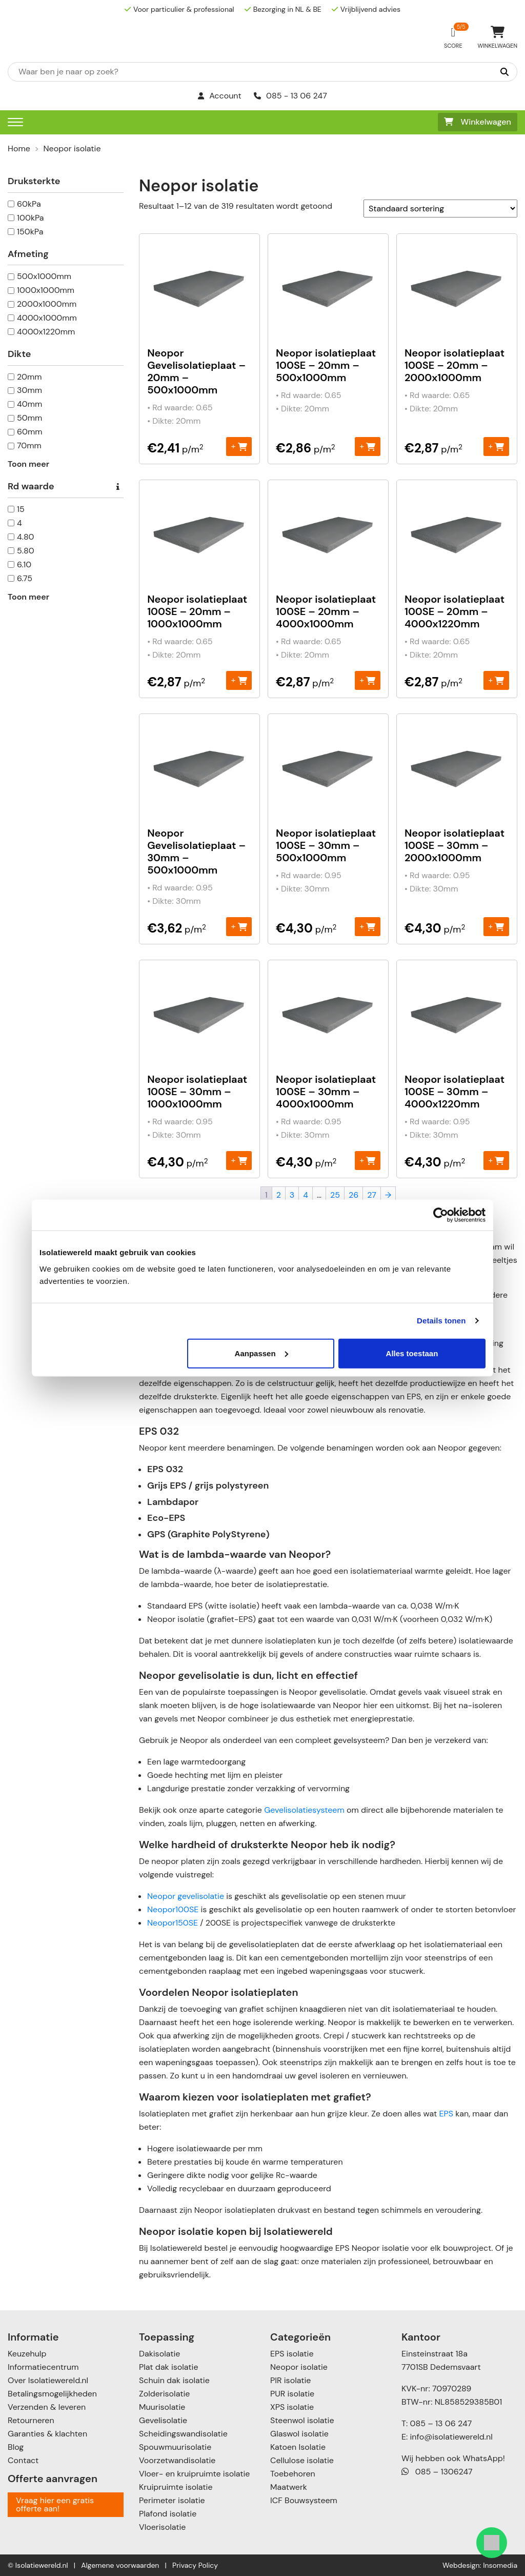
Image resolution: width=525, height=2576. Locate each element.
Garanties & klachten (47, 2433)
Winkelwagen (477, 121)
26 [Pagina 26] (353, 1195)
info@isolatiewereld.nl (451, 2436)
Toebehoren (292, 2473)
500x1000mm (44, 276)
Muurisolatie (162, 2407)
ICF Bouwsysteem (303, 2500)
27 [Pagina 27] (371, 1195)
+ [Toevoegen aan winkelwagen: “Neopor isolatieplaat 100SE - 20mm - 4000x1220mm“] (496, 680)
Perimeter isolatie (172, 2500)
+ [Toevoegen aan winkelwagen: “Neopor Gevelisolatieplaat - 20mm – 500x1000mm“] (239, 446)
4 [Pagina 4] (305, 1195)
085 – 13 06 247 (441, 2423)
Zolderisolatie (164, 2393)
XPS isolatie (292, 2407)
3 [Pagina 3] (292, 1195)
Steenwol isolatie (302, 2420)
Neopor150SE (172, 1922)
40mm (29, 404)
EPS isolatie (291, 2353)
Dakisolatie (159, 2353)
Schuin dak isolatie (174, 2380)
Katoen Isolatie (298, 2447)
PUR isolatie (292, 2393)
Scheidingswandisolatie (183, 2433)
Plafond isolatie (167, 2513)
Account (219, 95)
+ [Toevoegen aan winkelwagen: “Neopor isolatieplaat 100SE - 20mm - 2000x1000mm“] (496, 446)
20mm (29, 376)
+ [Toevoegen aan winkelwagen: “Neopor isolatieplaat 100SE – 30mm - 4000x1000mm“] (367, 1160)
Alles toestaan (412, 1353)
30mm (29, 390)
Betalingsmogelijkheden (52, 2393)
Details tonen (441, 1320)
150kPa (30, 231)
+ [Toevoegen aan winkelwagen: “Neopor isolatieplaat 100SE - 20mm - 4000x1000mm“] (367, 680)
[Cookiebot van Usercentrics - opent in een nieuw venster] (441, 1215)
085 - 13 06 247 (290, 95)
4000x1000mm (47, 317)
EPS (446, 2113)
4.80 (25, 536)
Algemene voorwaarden (120, 2565)
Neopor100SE (172, 1909)
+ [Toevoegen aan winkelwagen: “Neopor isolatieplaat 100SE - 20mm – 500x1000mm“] (367, 446)
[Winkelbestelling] (440, 208)
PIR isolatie (290, 2380)
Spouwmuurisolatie (175, 2447)
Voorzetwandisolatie (177, 2460)
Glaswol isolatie (299, 2433)
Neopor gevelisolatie (185, 1896)
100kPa (30, 217)
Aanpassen (261, 1353)
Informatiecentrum (43, 2367)
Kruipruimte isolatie (175, 2487)
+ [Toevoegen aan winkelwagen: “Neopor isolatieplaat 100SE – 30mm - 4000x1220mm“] (496, 1160)
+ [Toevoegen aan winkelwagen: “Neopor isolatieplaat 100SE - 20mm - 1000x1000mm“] (239, 680)
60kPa (29, 204)
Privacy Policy (195, 2565)
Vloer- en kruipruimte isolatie (194, 2473)
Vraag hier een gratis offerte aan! (55, 2504)
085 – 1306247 (437, 2471)
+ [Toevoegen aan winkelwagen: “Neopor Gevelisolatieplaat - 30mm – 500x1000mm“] (239, 926)
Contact (23, 2460)
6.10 (24, 564)
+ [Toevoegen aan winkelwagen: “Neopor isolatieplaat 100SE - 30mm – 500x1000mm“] (367, 926)
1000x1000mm (45, 290)
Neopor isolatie (299, 2367)
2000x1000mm (46, 304)
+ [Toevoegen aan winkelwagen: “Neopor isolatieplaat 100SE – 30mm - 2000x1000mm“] (496, 926)
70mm (29, 445)
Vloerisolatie (162, 2527)
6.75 (24, 578)
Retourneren (31, 2420)
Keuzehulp (27, 2353)
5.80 (25, 550)
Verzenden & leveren (47, 2407)
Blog (16, 2447)
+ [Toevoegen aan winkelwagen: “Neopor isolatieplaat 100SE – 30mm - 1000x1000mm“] (239, 1160)
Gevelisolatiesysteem (304, 1810)
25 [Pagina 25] (335, 1195)
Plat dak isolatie (168, 2367)
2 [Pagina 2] (278, 1195)
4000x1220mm (46, 331)
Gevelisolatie (163, 2420)
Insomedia (500, 2565)
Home (19, 148)
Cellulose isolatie (302, 2460)
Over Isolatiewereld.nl (48, 2380)
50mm (29, 417)
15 (21, 509)
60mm (30, 431)
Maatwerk (288, 2487)
